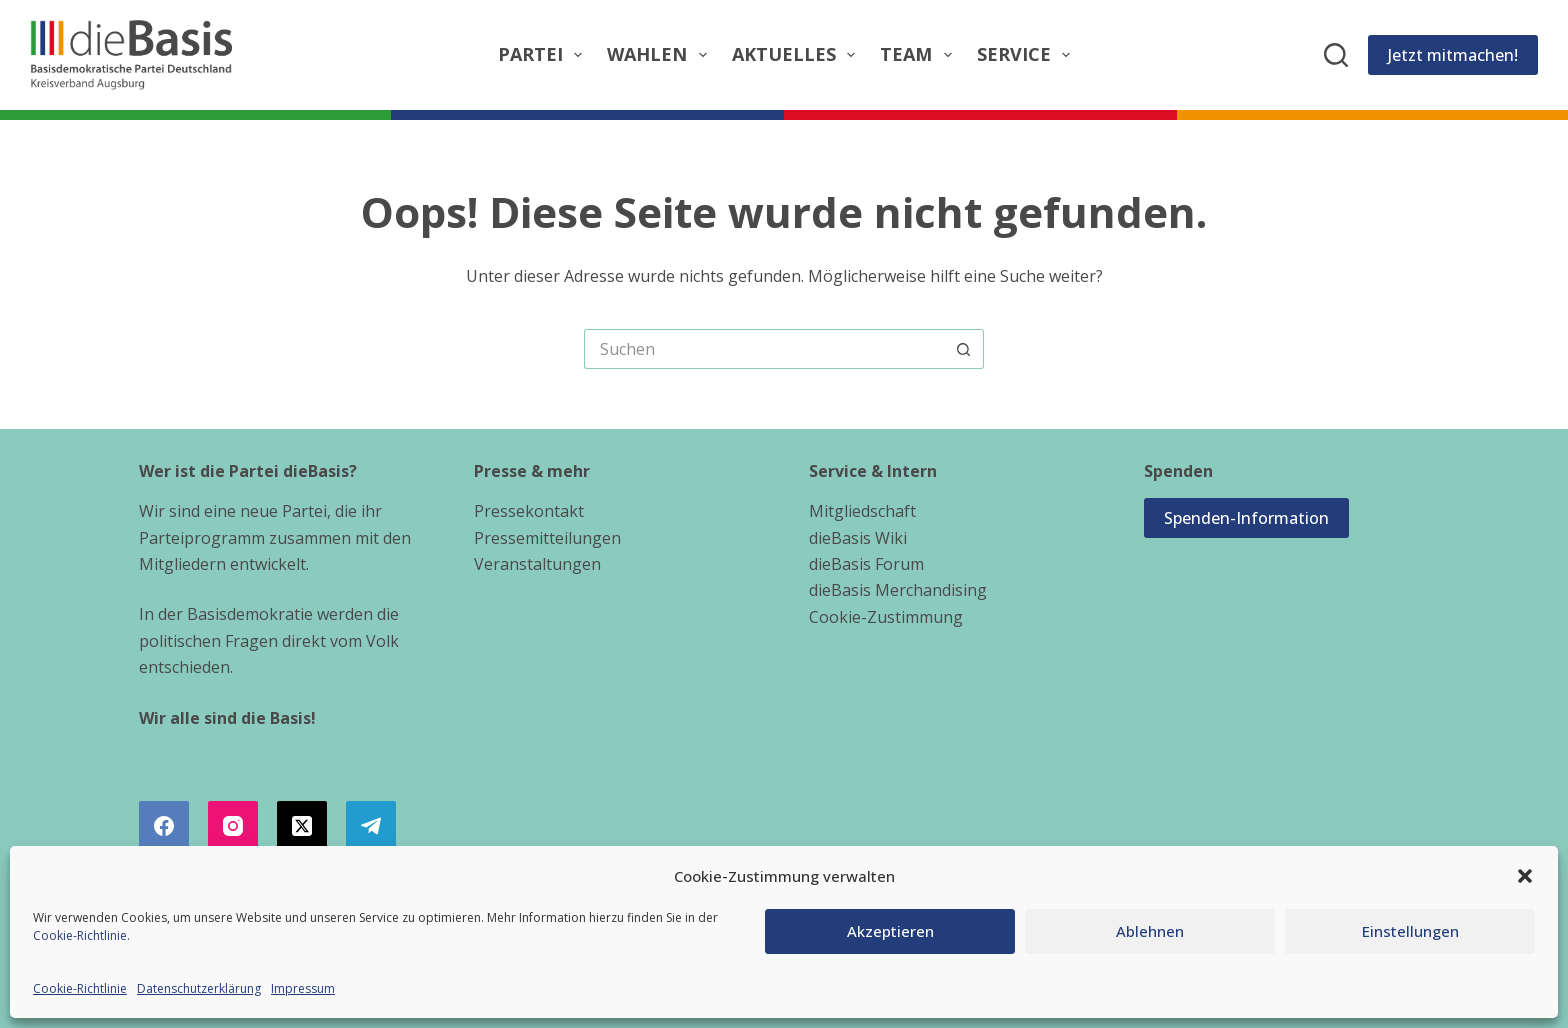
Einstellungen (1410, 931)
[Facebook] (164, 826)
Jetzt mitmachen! (1453, 55)
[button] (1525, 876)
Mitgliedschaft (862, 511)
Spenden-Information (1246, 518)
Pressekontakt (529, 511)
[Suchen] (1336, 55)
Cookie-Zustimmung (886, 617)
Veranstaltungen (537, 564)
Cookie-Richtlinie (80, 935)
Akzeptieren (890, 931)
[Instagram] (233, 826)
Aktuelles (798, 54)
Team (920, 54)
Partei (544, 54)
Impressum (303, 988)
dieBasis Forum (866, 564)
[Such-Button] (964, 349)
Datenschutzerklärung (199, 988)
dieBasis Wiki (858, 538)
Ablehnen (1150, 931)
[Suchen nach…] (764, 349)
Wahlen (661, 54)
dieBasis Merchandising (898, 590)
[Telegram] (371, 826)
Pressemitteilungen (547, 538)
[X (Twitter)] (302, 826)
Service (1028, 54)
